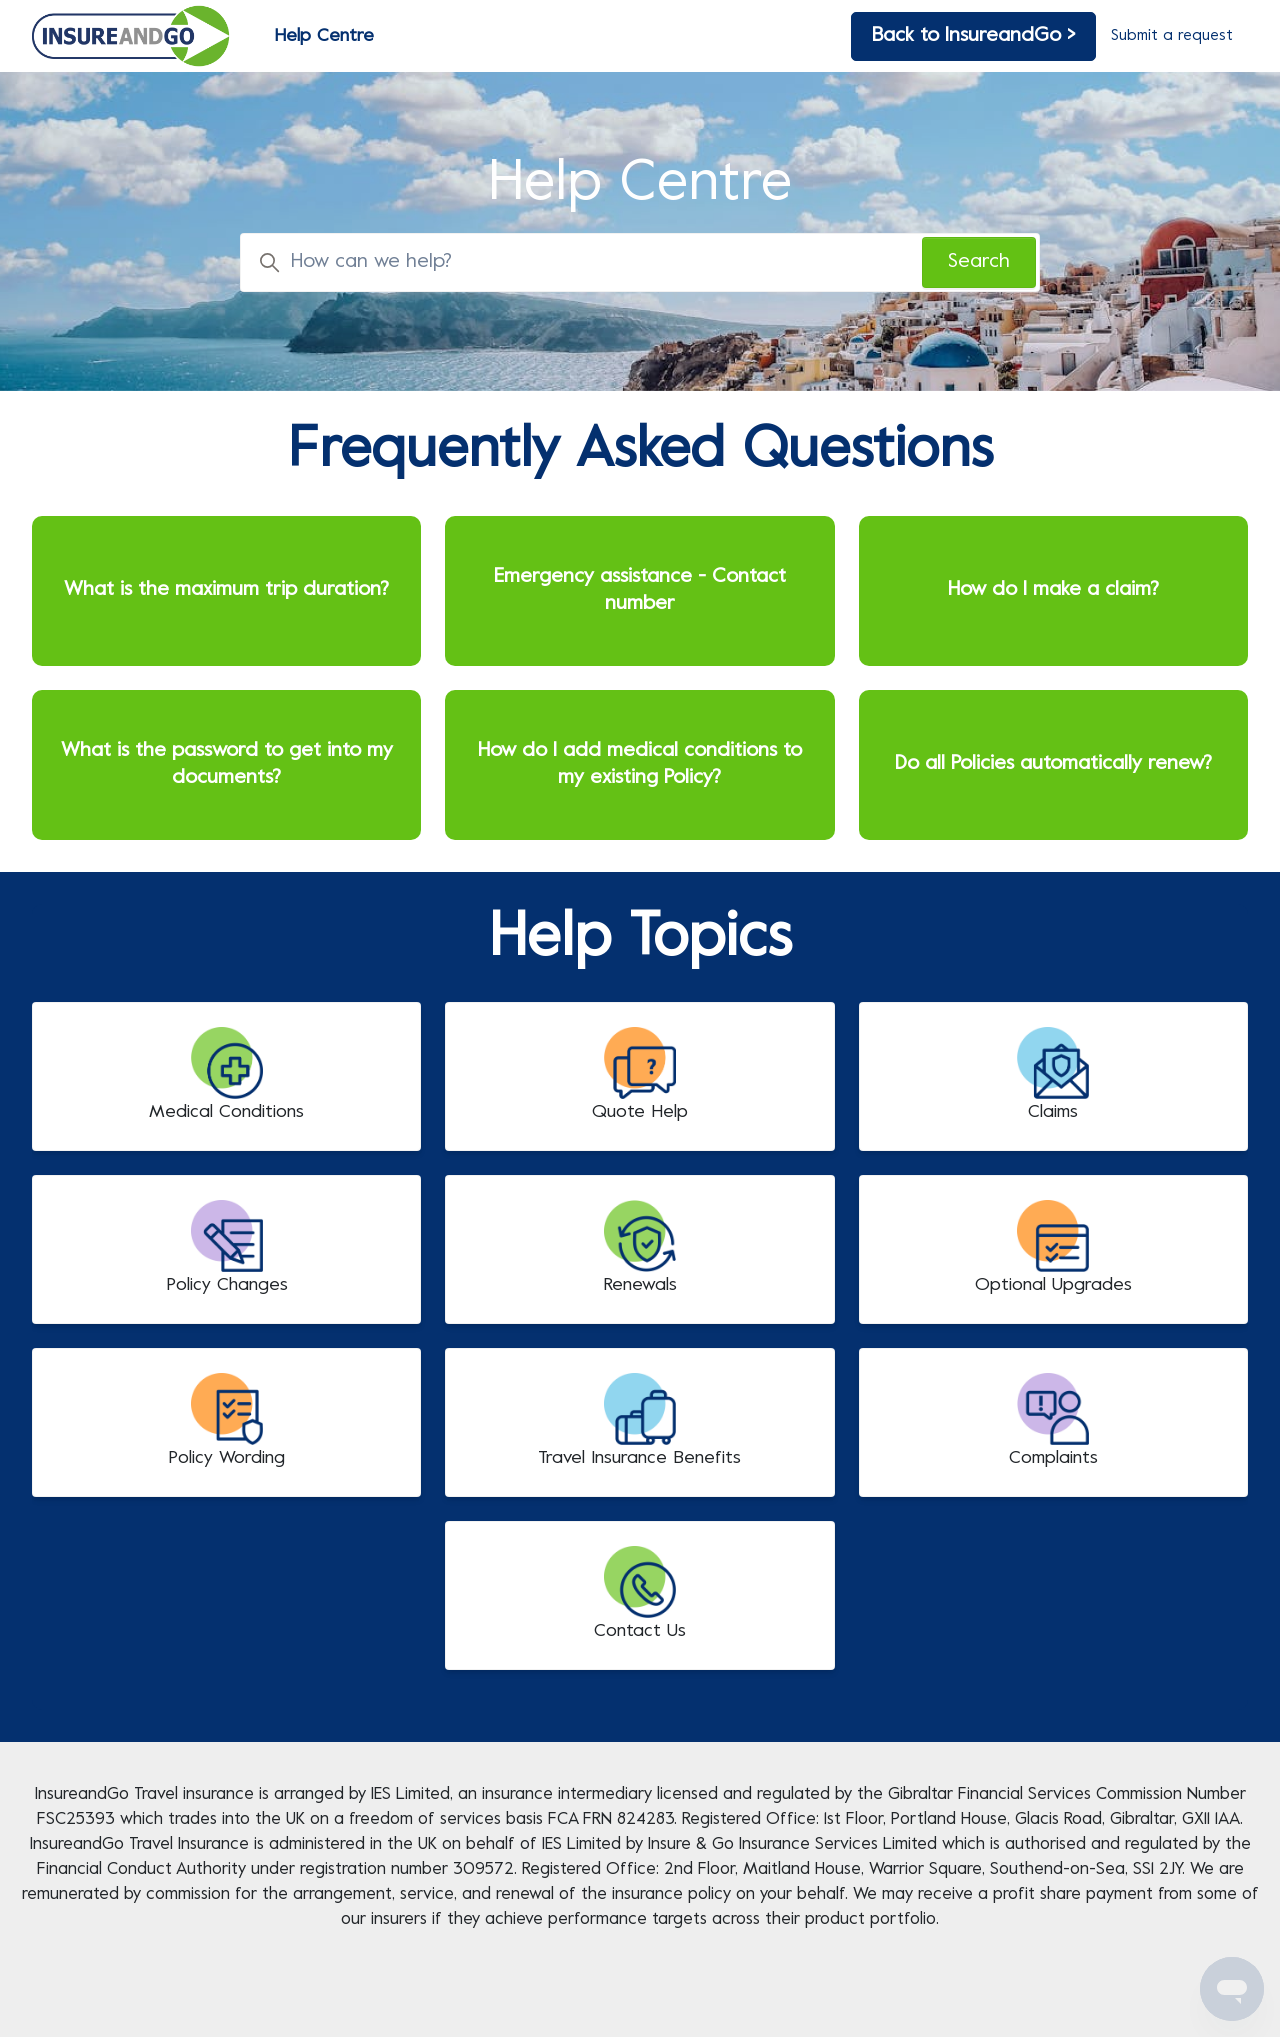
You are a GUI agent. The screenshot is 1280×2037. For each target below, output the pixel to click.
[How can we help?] (640, 262)
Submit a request (1172, 36)
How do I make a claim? (1053, 590)
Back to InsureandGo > (973, 36)
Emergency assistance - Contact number (640, 591)
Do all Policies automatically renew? (1053, 764)
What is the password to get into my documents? (227, 765)
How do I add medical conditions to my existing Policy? (640, 765)
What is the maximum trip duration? (226, 590)
